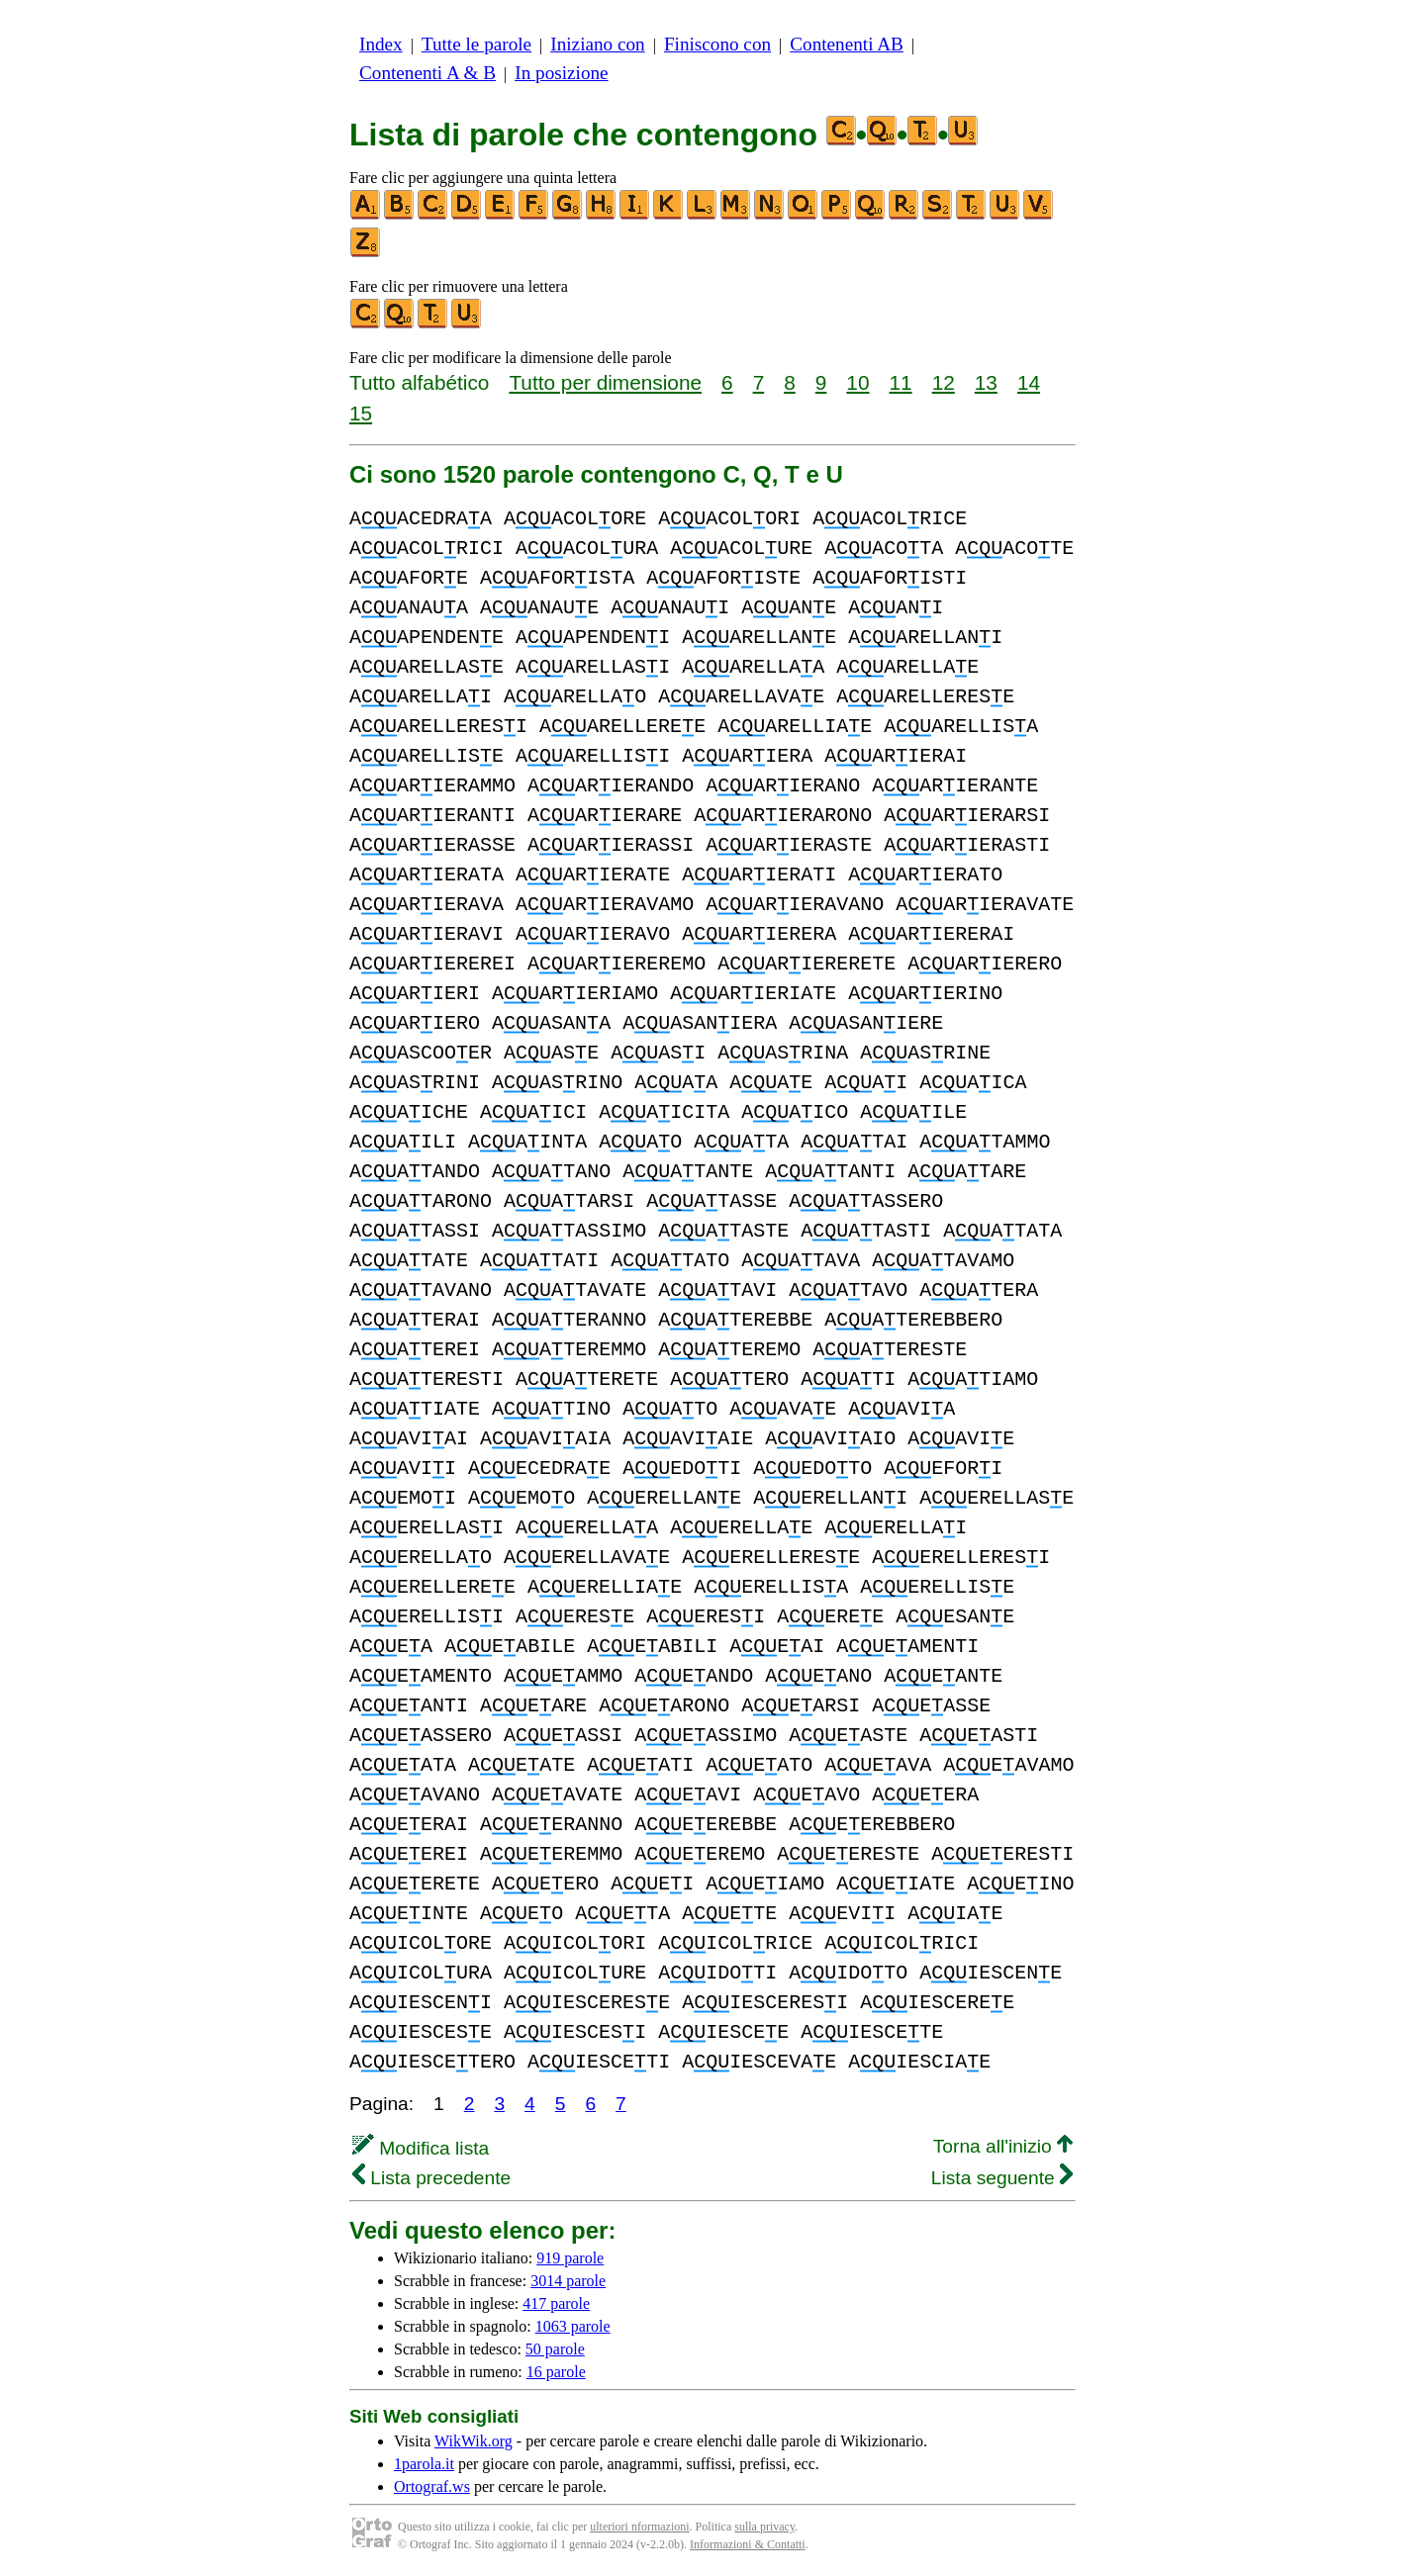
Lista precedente (431, 2177)
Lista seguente (1002, 2177)
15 (360, 413)
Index (381, 44)
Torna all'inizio (1003, 2146)
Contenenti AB (846, 44)
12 (943, 382)
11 (901, 382)
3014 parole (568, 2280)
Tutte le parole (476, 44)
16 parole (556, 2371)
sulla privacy (764, 2526)
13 (986, 382)
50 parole (555, 2349)
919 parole (570, 2258)
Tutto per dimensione (605, 382)
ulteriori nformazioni (639, 2526)
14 (1028, 382)
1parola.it (424, 2463)
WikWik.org (473, 2441)
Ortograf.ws (432, 2486)
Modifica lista (420, 2148)
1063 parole (573, 2326)
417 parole (556, 2303)
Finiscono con (717, 44)
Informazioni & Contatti (748, 2544)
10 (857, 382)
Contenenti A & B (427, 72)
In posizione (561, 72)
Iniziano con (597, 44)
